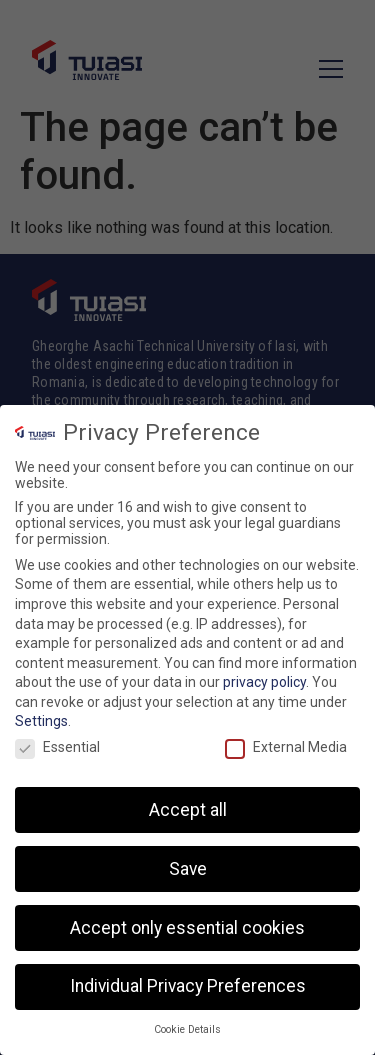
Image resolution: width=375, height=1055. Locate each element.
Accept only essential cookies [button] (187, 933)
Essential (57, 752)
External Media (286, 752)
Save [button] (188, 874)
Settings (41, 727)
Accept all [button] (188, 815)
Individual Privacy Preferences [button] (188, 992)
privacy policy (264, 687)
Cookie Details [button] (187, 1034)
